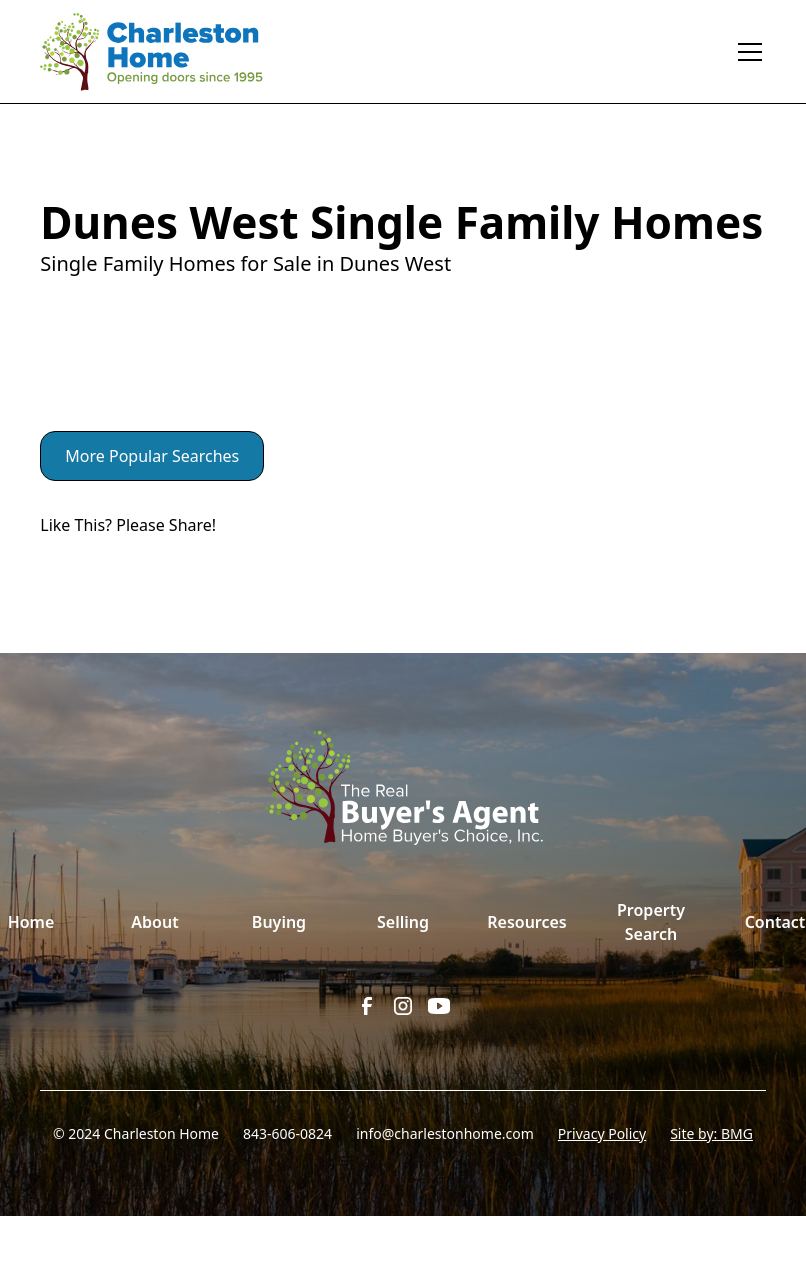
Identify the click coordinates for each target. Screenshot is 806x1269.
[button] (746, 52)
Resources (527, 922)
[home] (165, 52)
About (154, 922)
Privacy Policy (602, 1133)
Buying (279, 922)
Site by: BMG (711, 1133)
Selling (403, 922)
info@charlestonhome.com (445, 1133)
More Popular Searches (152, 456)
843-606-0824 (287, 1133)
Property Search (651, 922)
